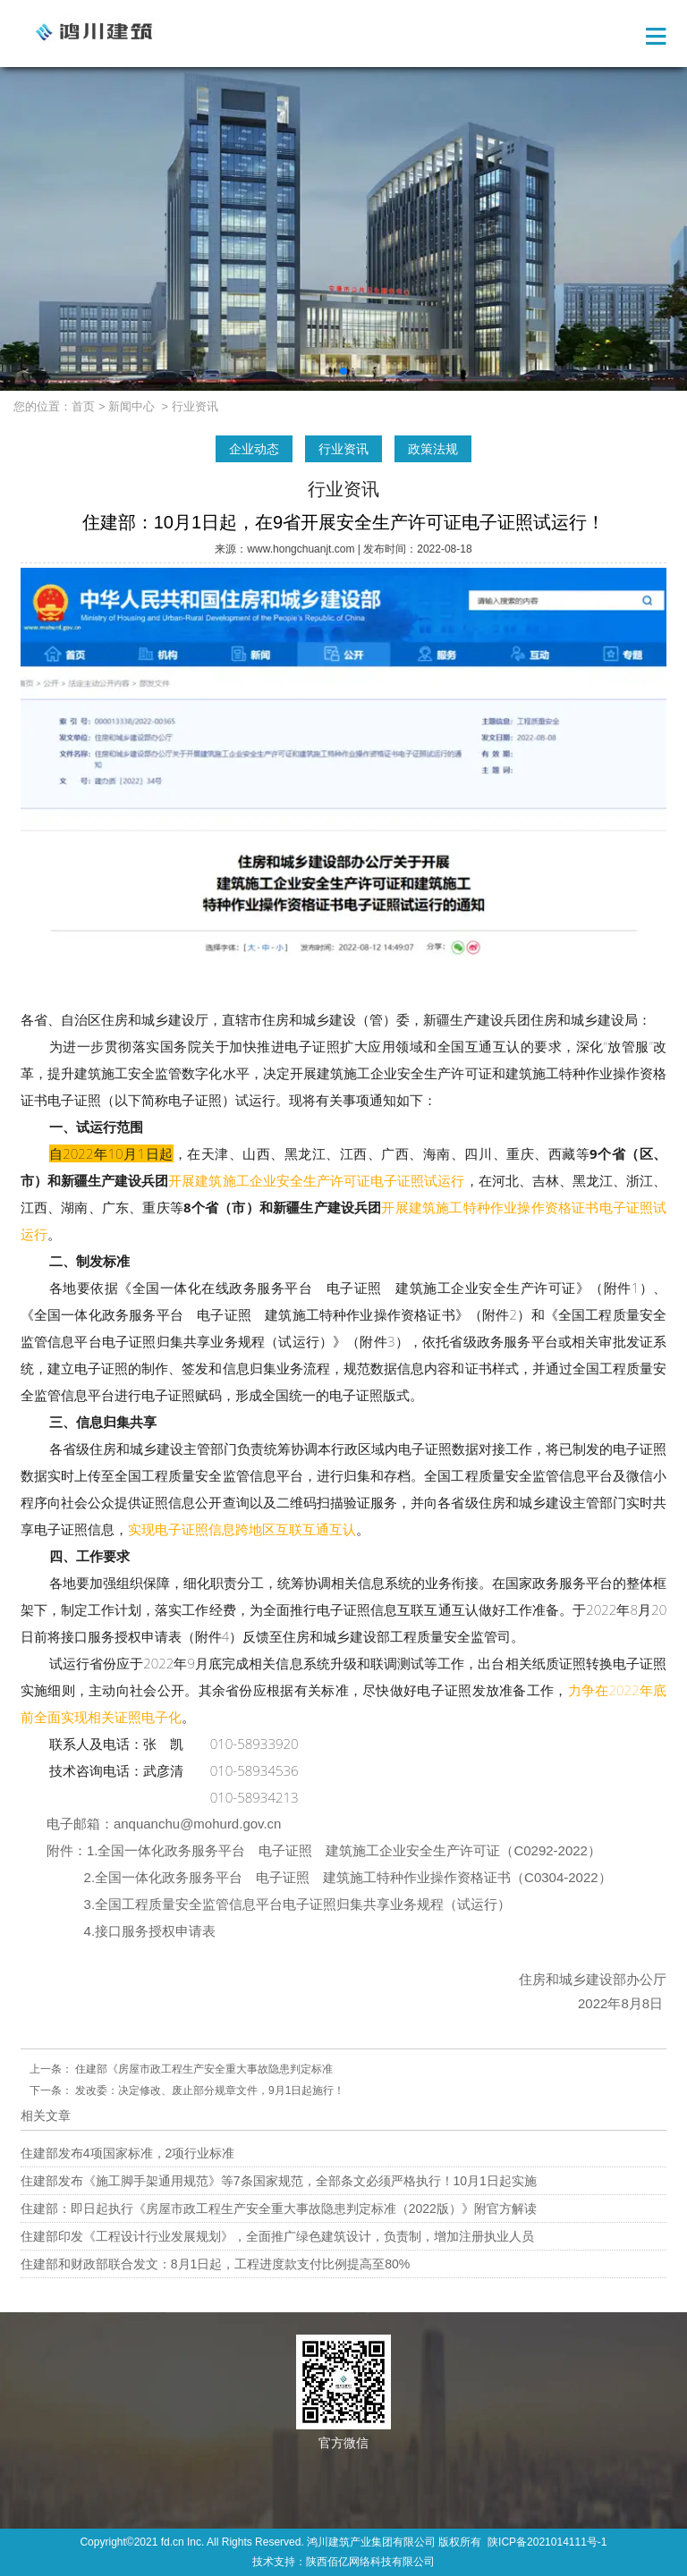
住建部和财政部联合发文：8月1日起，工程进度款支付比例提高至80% (216, 2264)
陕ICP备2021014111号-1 (547, 2542)
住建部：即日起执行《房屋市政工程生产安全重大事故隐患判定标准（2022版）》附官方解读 (279, 2208)
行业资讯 (343, 449)
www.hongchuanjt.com (300, 549)
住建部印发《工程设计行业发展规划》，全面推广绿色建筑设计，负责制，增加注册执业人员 (277, 2236)
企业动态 (254, 449)
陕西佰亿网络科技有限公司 (370, 2561)
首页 (83, 406)
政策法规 (433, 449)
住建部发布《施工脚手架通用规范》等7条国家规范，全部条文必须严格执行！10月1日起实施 (279, 2181)
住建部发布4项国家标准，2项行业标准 (128, 2153)
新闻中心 (131, 406)
